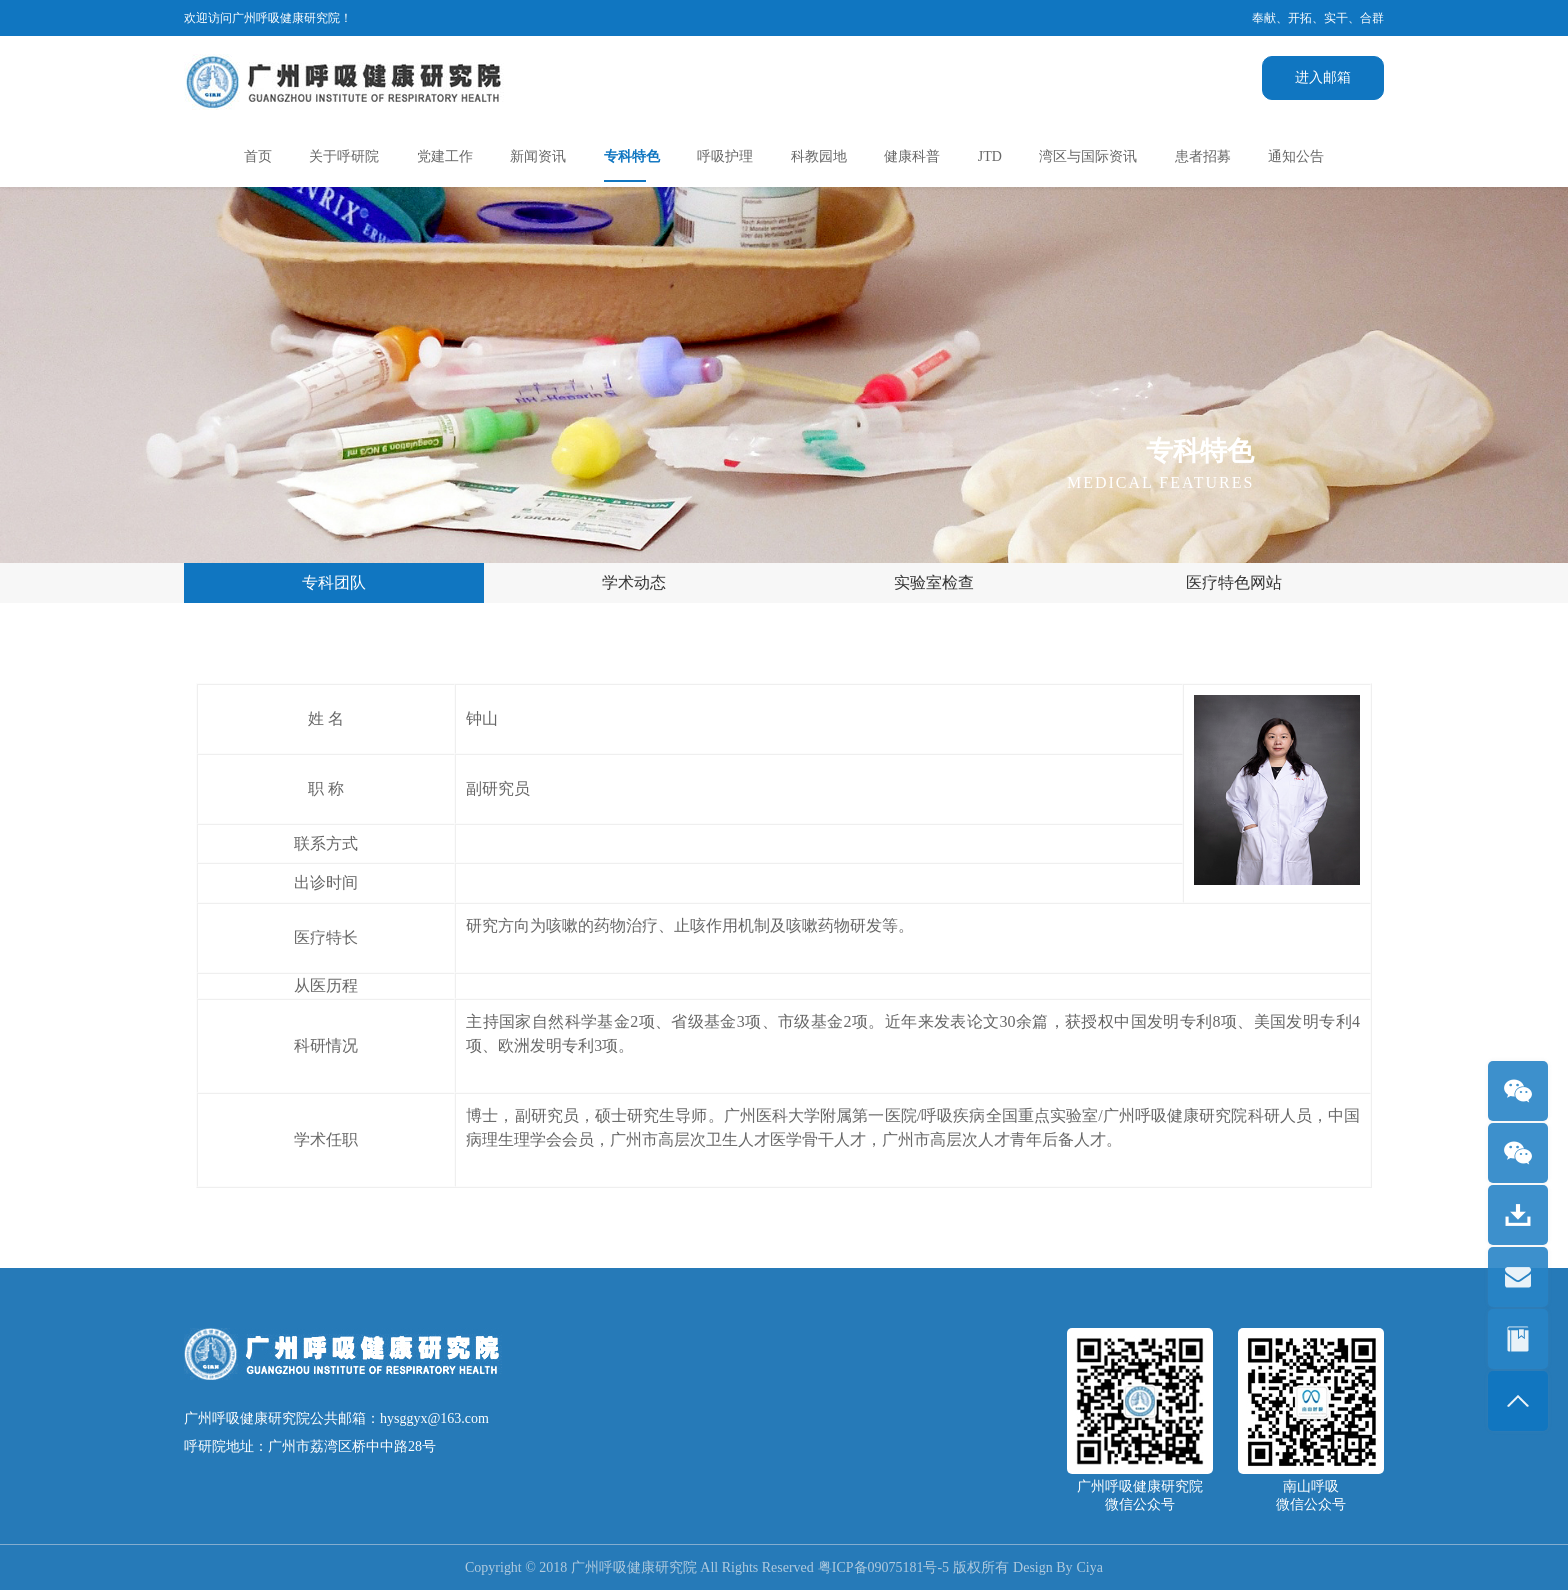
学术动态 (634, 582)
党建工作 (445, 156)
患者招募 (1203, 156)
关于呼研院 (344, 156)
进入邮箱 (1323, 77)
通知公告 (1296, 156)
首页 (258, 156)
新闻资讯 (538, 156)
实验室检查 (934, 582)
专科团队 (334, 582)
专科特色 (632, 156)
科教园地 (819, 156)
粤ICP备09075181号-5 (883, 1567)
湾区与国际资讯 (1088, 156)
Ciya (1090, 1567)
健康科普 (912, 156)
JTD (990, 156)
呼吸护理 (725, 156)
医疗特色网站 (1234, 582)
